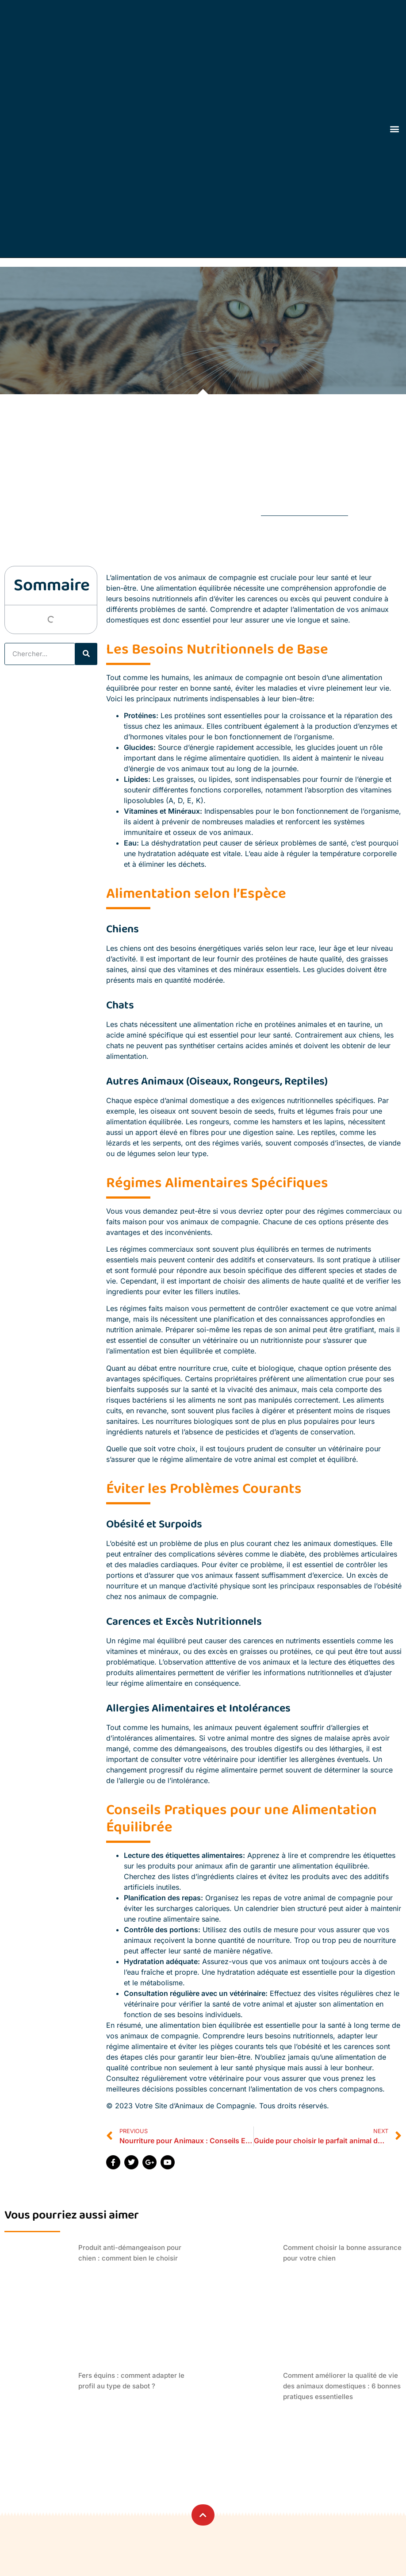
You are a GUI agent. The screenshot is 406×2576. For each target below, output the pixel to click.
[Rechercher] (86, 654)
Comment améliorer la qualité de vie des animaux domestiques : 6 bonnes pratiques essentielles (342, 2386)
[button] (394, 129)
